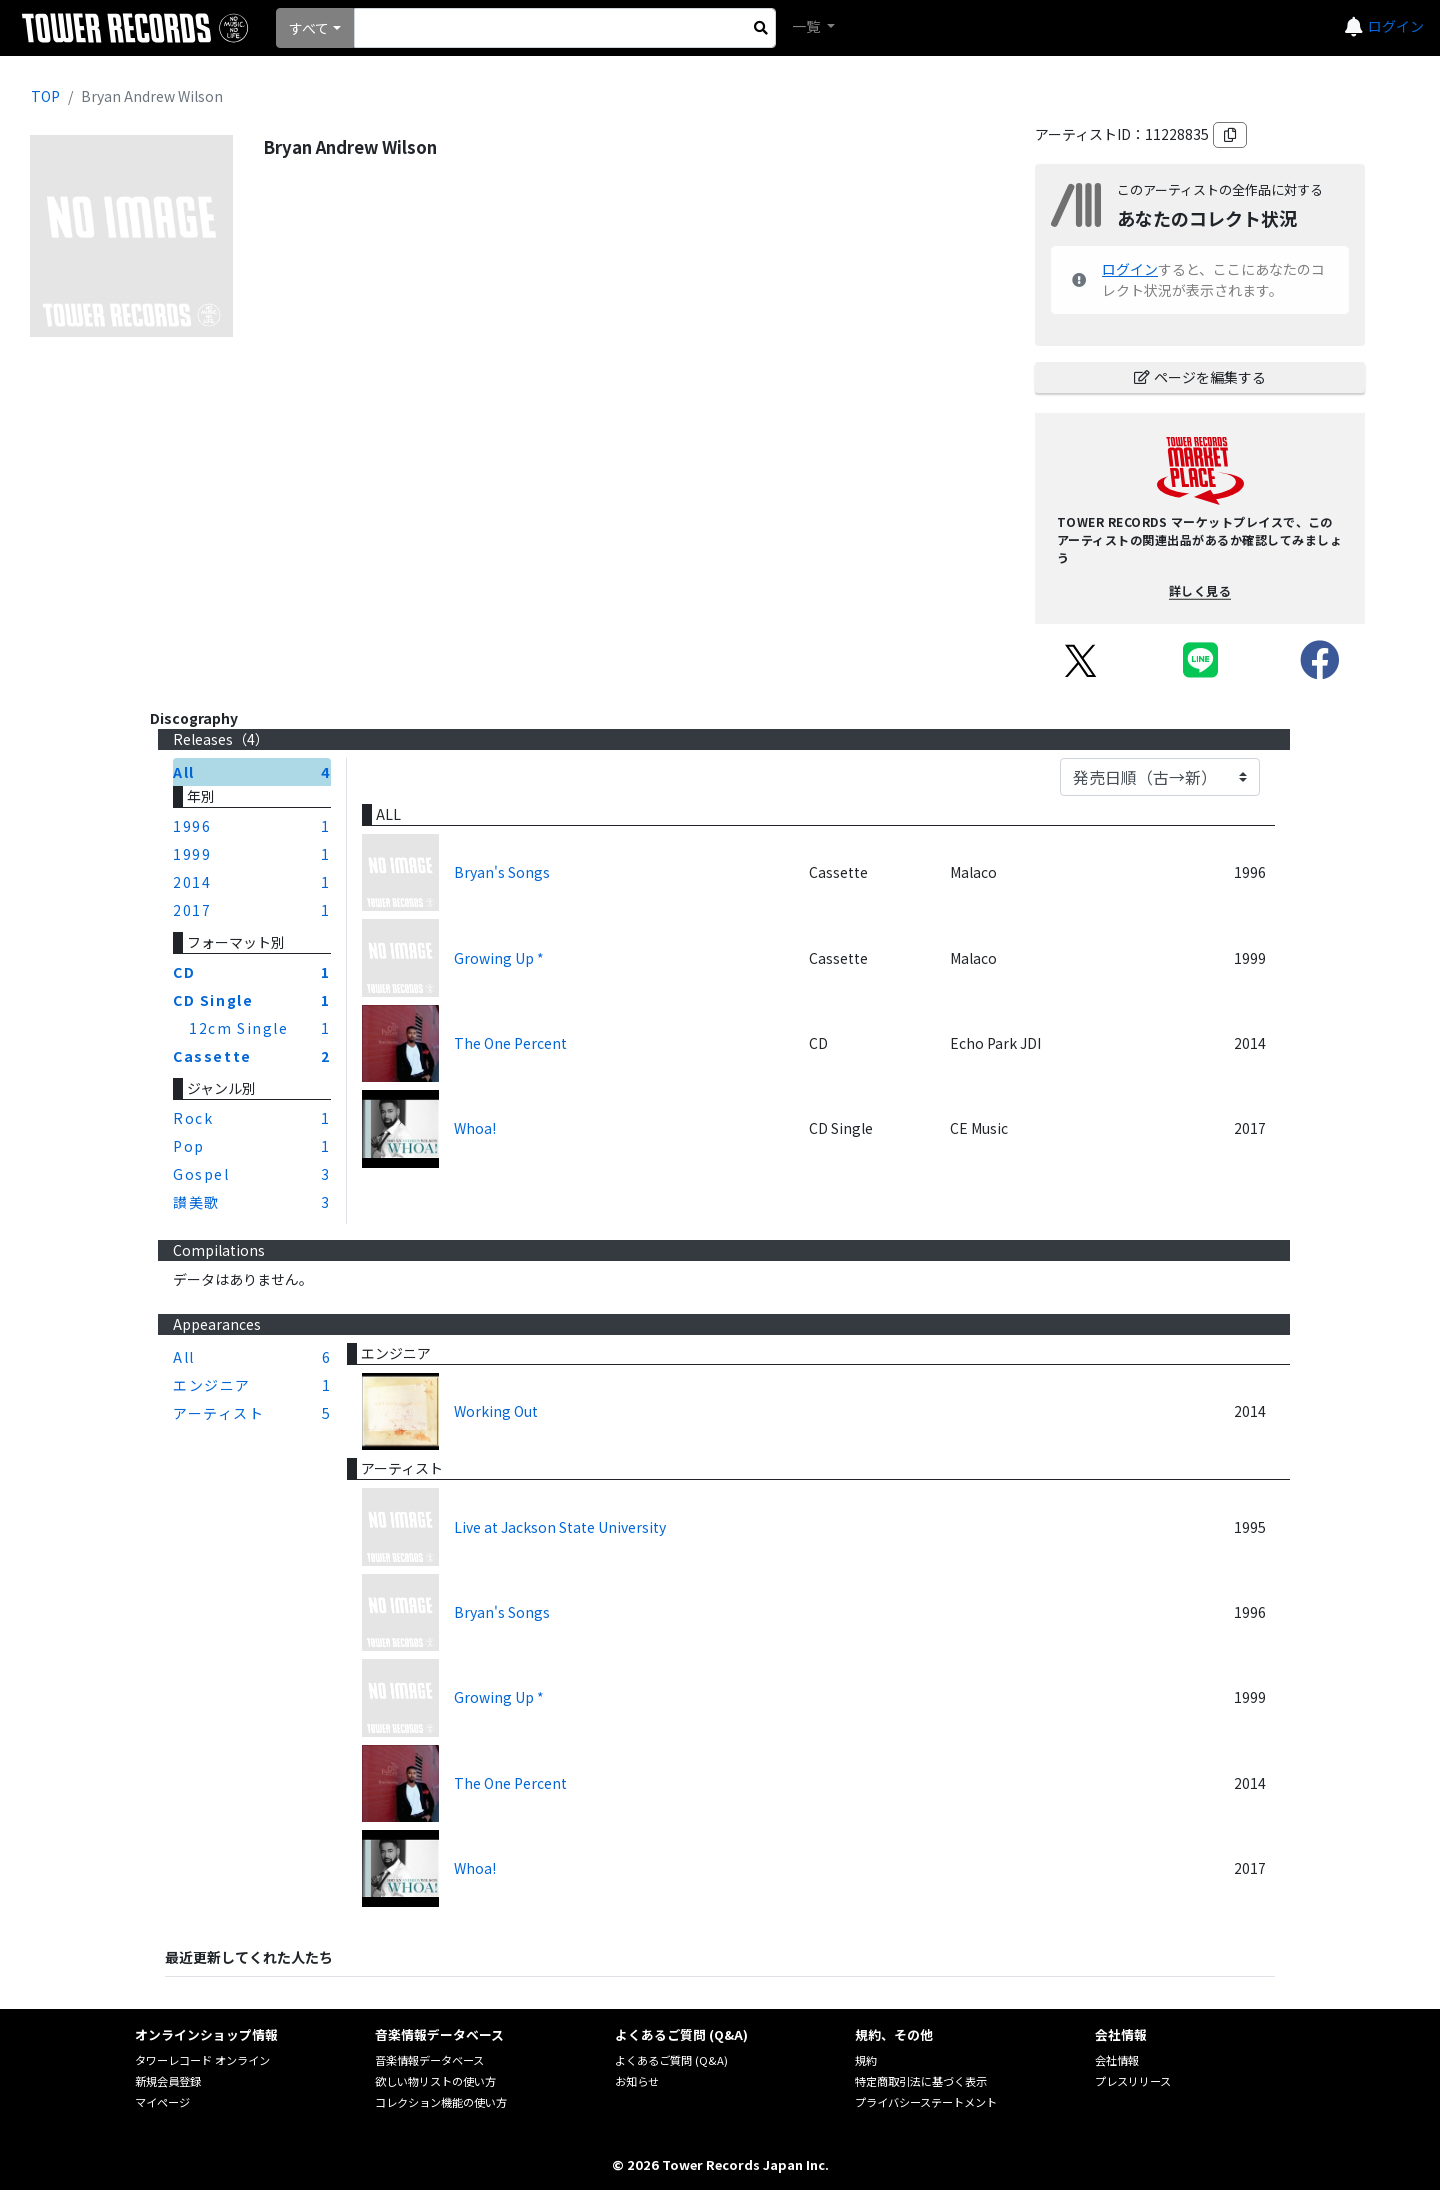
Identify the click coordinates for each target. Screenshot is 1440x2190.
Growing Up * (499, 958)
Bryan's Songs (502, 872)
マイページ (162, 2102)
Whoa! (475, 1128)
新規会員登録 (168, 2081)
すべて (309, 28)
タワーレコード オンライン (202, 2060)
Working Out (496, 1411)
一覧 (807, 26)
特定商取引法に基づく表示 (921, 2081)
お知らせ (637, 2081)
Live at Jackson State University (560, 1527)
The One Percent (510, 1043)
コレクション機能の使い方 (441, 2102)
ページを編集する (1200, 377)
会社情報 (1117, 2060)
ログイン (1396, 26)
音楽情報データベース (429, 2060)
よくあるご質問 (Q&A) (671, 2060)
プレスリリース (1133, 2081)
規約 (866, 2060)
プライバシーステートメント (926, 2102)
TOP (45, 96)
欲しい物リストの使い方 (435, 2081)
